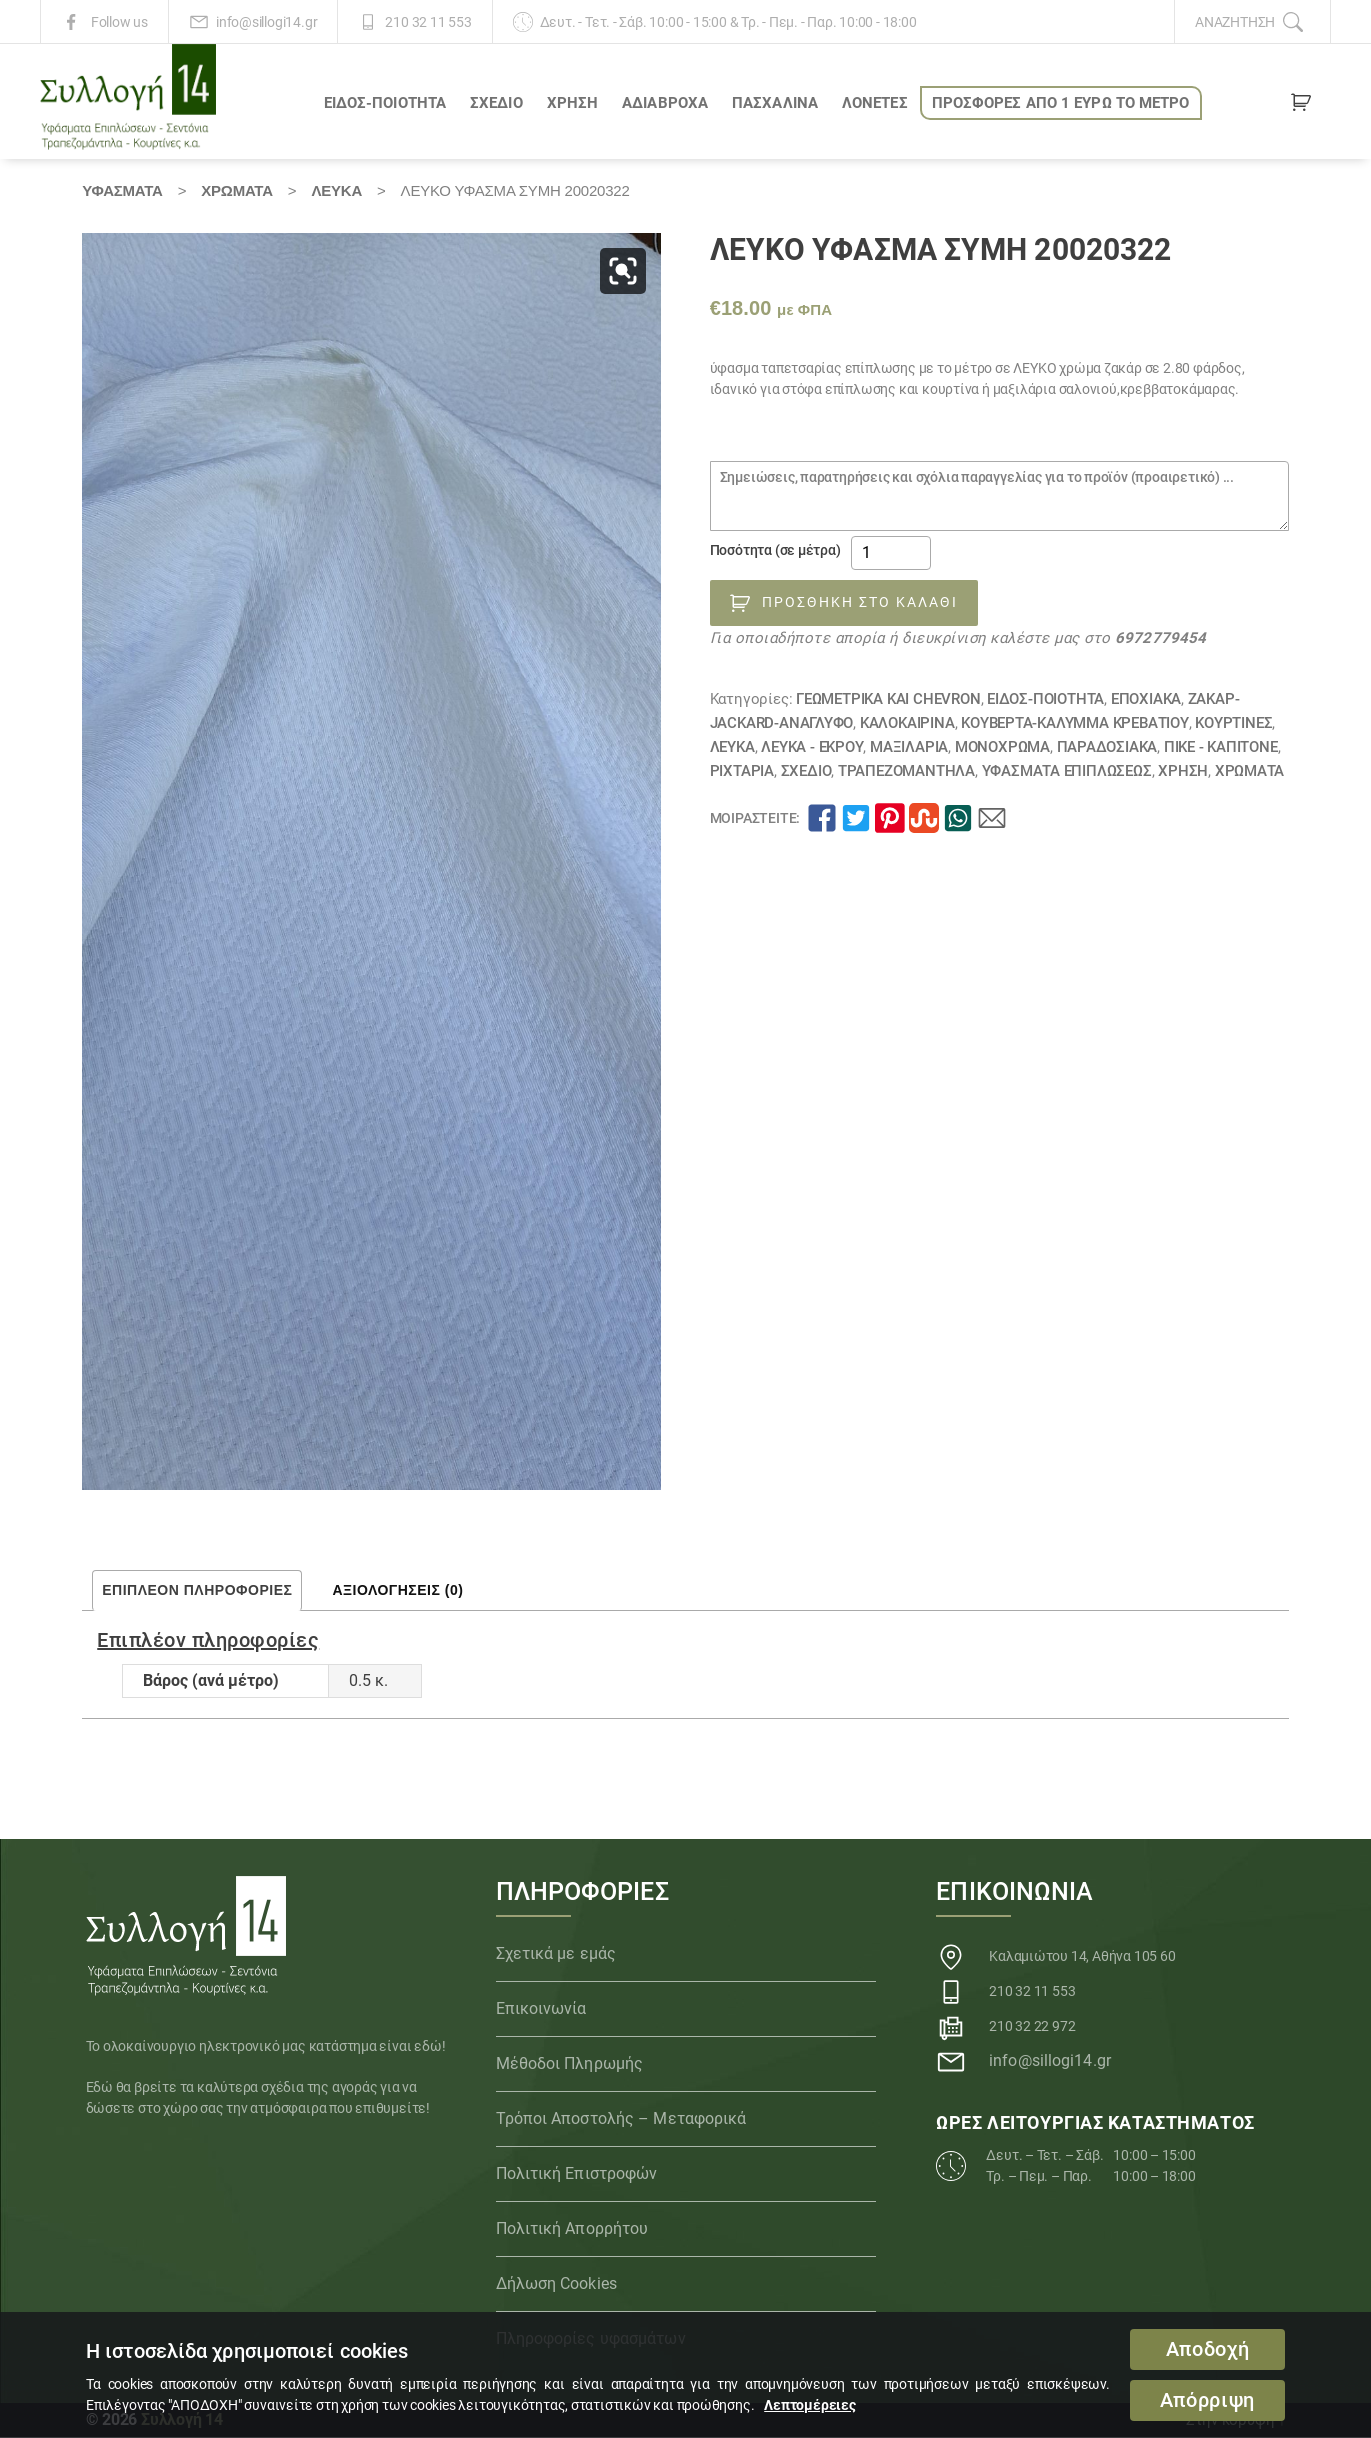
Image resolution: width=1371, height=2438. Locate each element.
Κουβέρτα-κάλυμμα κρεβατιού (1075, 723)
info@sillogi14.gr (266, 22)
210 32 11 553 (428, 22)
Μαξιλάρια (909, 747)
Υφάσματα (122, 190)
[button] (623, 271)
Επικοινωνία (541, 2008)
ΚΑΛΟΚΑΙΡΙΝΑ (907, 723)
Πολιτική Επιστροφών (577, 2173)
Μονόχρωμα (1002, 747)
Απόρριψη (1207, 2400)
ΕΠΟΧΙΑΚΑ (1146, 699)
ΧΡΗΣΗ (573, 103)
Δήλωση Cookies (556, 2283)
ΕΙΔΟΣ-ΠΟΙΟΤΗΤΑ (385, 103)
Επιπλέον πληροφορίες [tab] (197, 1590)
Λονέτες (875, 103)
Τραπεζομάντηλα (906, 771)
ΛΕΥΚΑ (336, 190)
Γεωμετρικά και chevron (888, 699)
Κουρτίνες (1233, 723)
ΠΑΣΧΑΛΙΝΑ (775, 103)
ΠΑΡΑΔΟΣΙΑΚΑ (1107, 747)
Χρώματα (237, 190)
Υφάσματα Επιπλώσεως (1067, 771)
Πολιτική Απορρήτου (572, 2228)
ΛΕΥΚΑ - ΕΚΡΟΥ (812, 747)
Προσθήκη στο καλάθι (860, 602)
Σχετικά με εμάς (556, 1953)
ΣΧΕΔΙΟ (496, 103)
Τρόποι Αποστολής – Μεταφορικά (621, 2118)
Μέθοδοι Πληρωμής (570, 2063)
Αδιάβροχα (665, 103)
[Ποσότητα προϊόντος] (891, 553)
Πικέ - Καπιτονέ (1221, 747)
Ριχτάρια (742, 771)
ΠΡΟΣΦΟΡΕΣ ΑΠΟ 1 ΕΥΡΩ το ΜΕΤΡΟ (1061, 103)
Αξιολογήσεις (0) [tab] (397, 1590)
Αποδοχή (1208, 2349)
